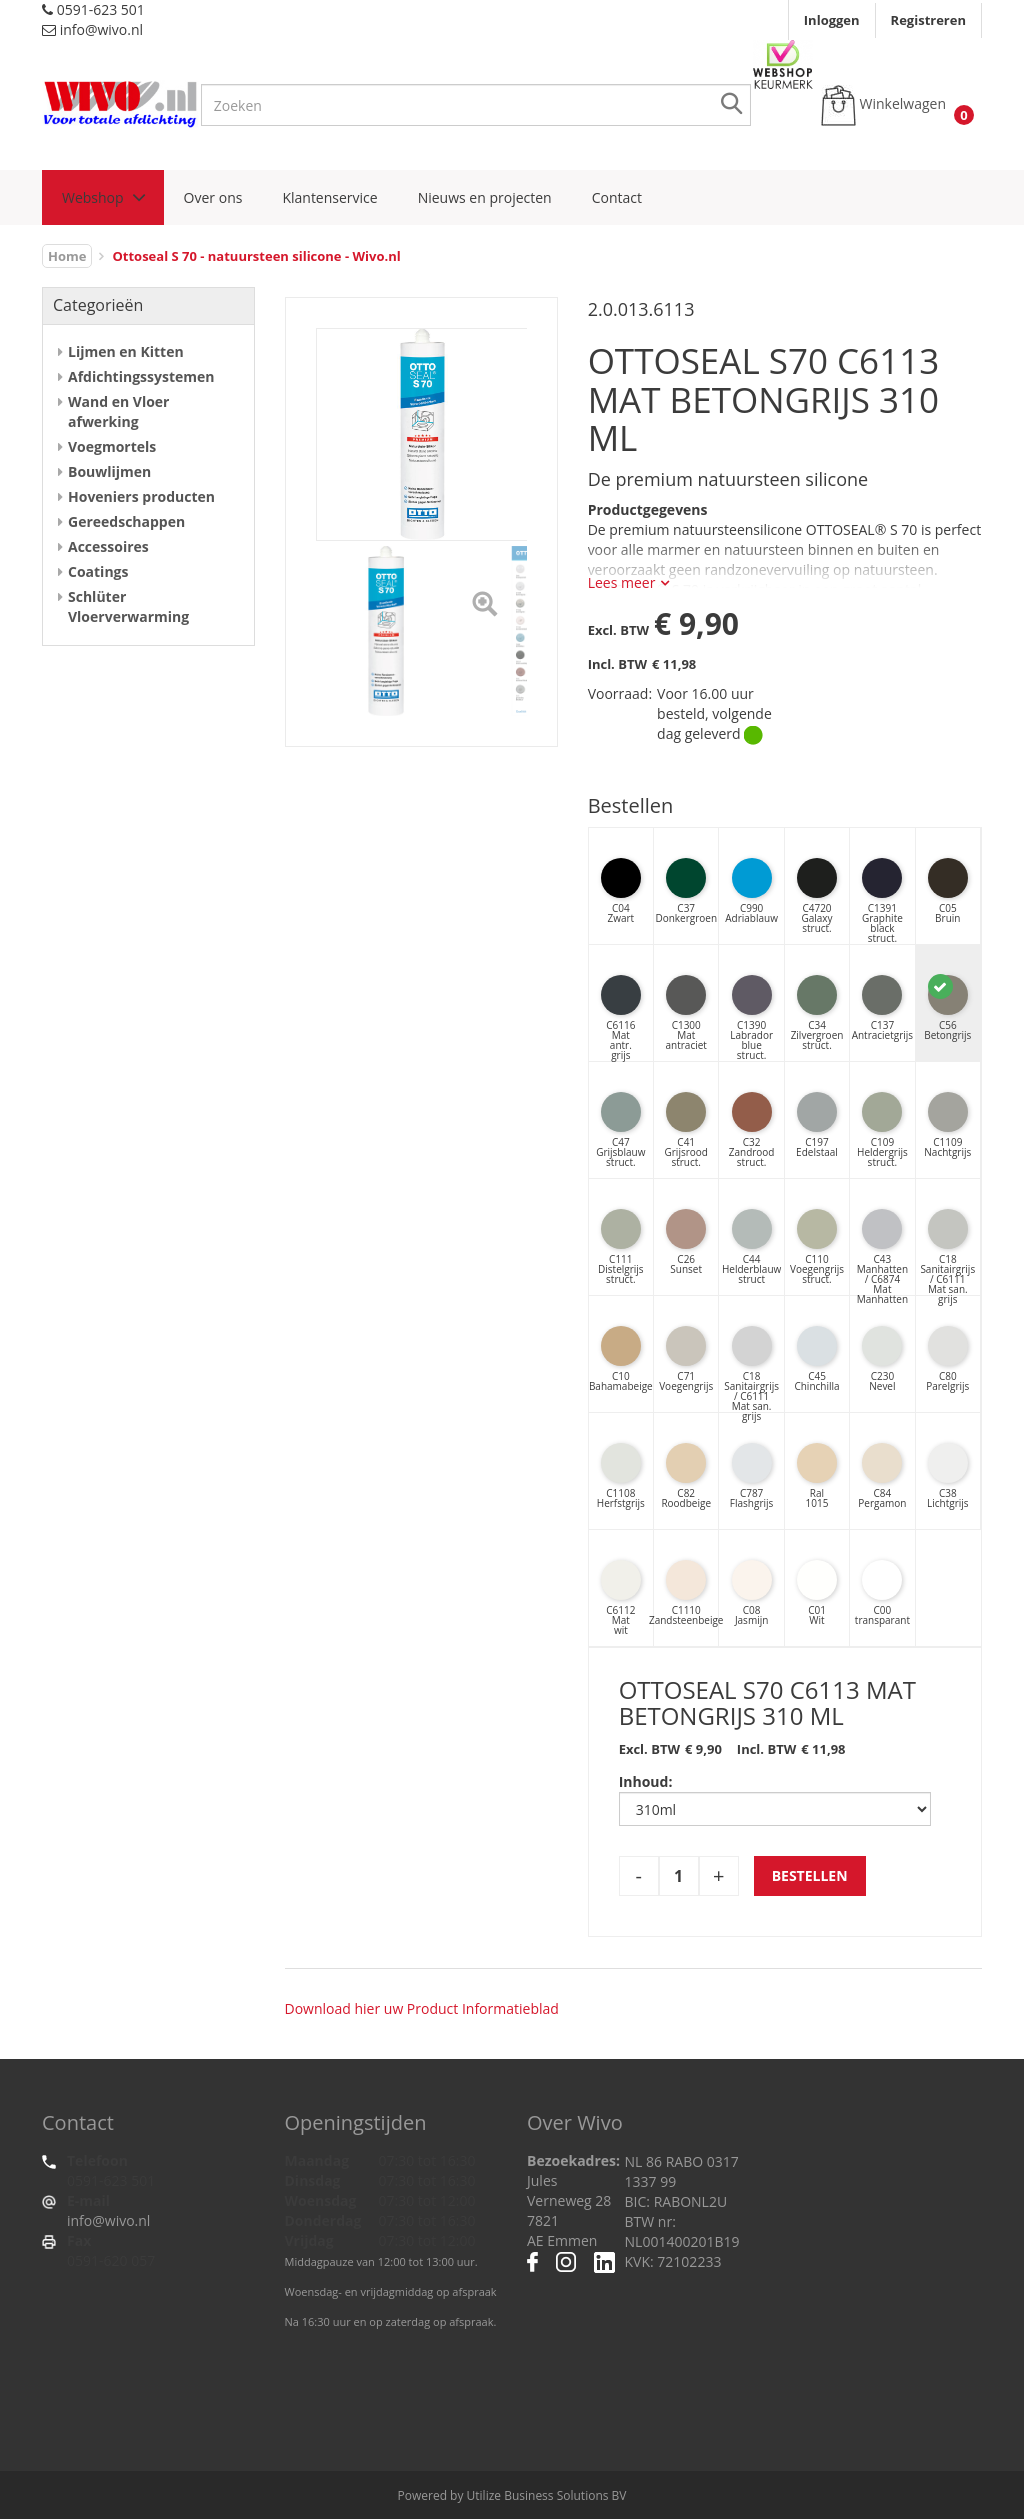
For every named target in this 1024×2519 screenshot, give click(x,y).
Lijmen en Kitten (126, 351)
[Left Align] (484, 606)
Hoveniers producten (141, 496)
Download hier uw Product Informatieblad (422, 2008)
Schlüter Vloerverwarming (128, 606)
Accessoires (108, 546)
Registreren (928, 20)
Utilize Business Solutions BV (547, 2495)
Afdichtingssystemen (141, 376)
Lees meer (622, 582)
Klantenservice (329, 197)
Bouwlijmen (109, 471)
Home (67, 256)
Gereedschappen (126, 521)
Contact (617, 197)
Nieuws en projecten (485, 197)
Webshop (93, 197)
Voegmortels (112, 446)
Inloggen (832, 20)
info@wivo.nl (108, 2220)
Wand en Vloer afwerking (118, 411)
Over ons (213, 197)
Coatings (98, 571)
